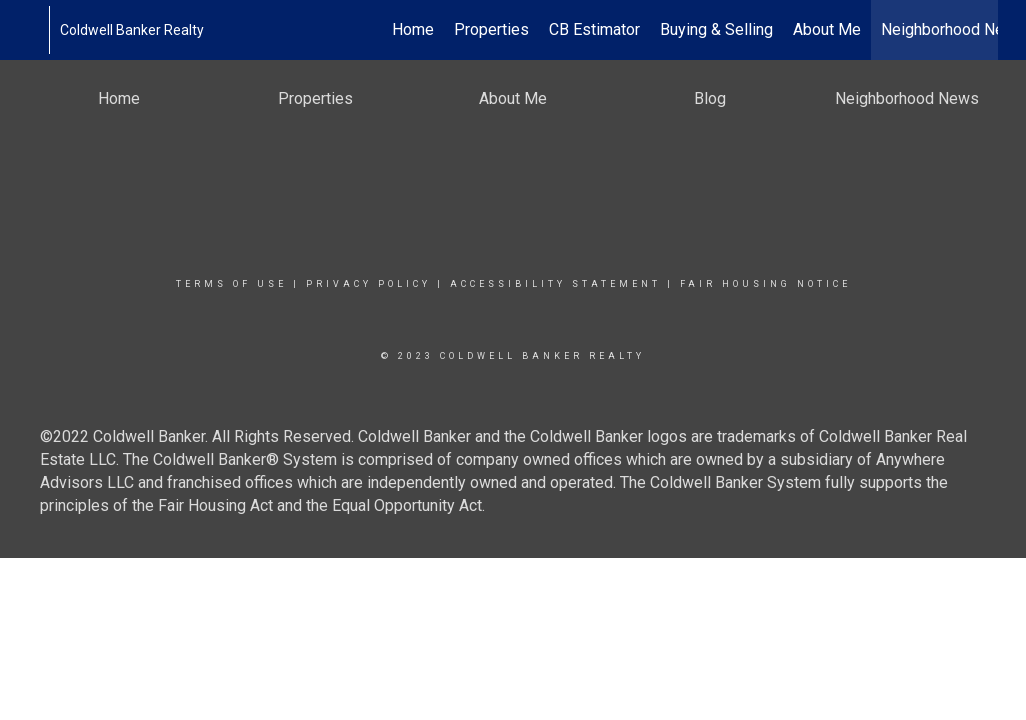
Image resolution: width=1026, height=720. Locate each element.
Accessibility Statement (555, 284)
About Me (827, 29)
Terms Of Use (231, 284)
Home (413, 29)
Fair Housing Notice (765, 284)
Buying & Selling (716, 29)
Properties (491, 29)
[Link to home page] (38, 30)
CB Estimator (594, 29)
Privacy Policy (368, 284)
